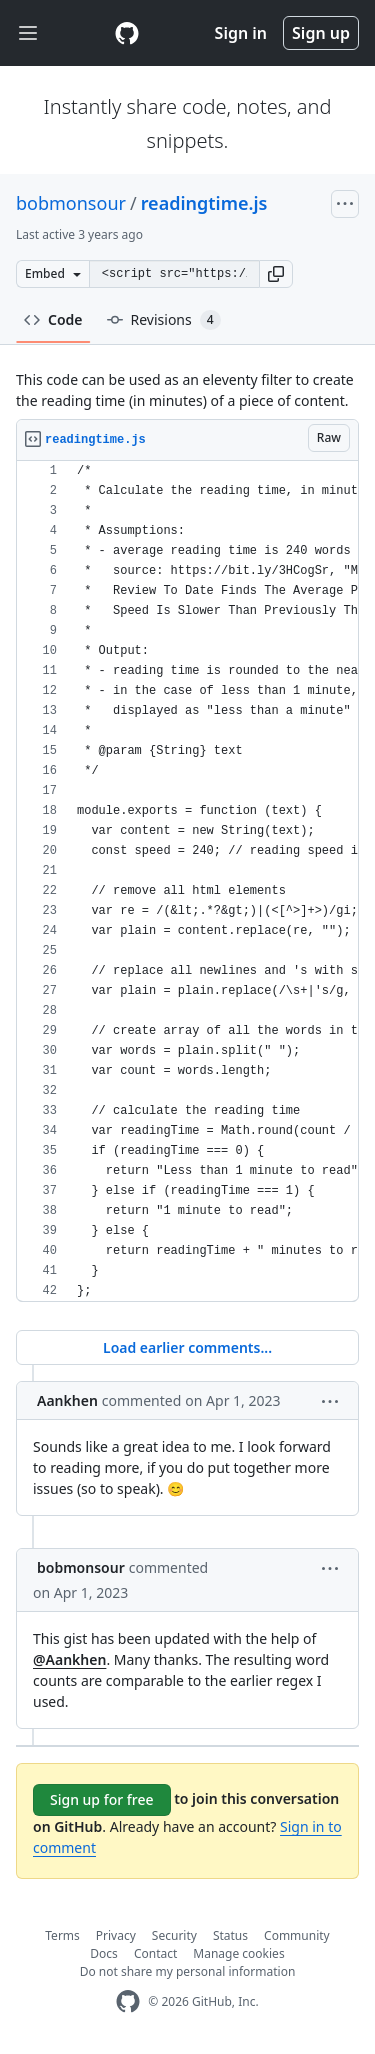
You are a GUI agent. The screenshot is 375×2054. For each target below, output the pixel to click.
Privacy (116, 1935)
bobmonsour (71, 203)
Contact (155, 1953)
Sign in (241, 33)
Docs (104, 1953)
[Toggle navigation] (28, 33)
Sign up (321, 33)
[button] (276, 274)
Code (53, 319)
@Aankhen (69, 1659)
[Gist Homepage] (127, 33)
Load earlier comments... (187, 1347)
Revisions (164, 320)
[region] (187, 881)
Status (230, 1935)
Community (297, 1935)
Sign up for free (102, 1799)
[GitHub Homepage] (128, 2001)
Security (174, 1935)
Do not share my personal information (188, 1971)
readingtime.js (204, 203)
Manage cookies (238, 1953)
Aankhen (67, 1400)
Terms (62, 1935)
